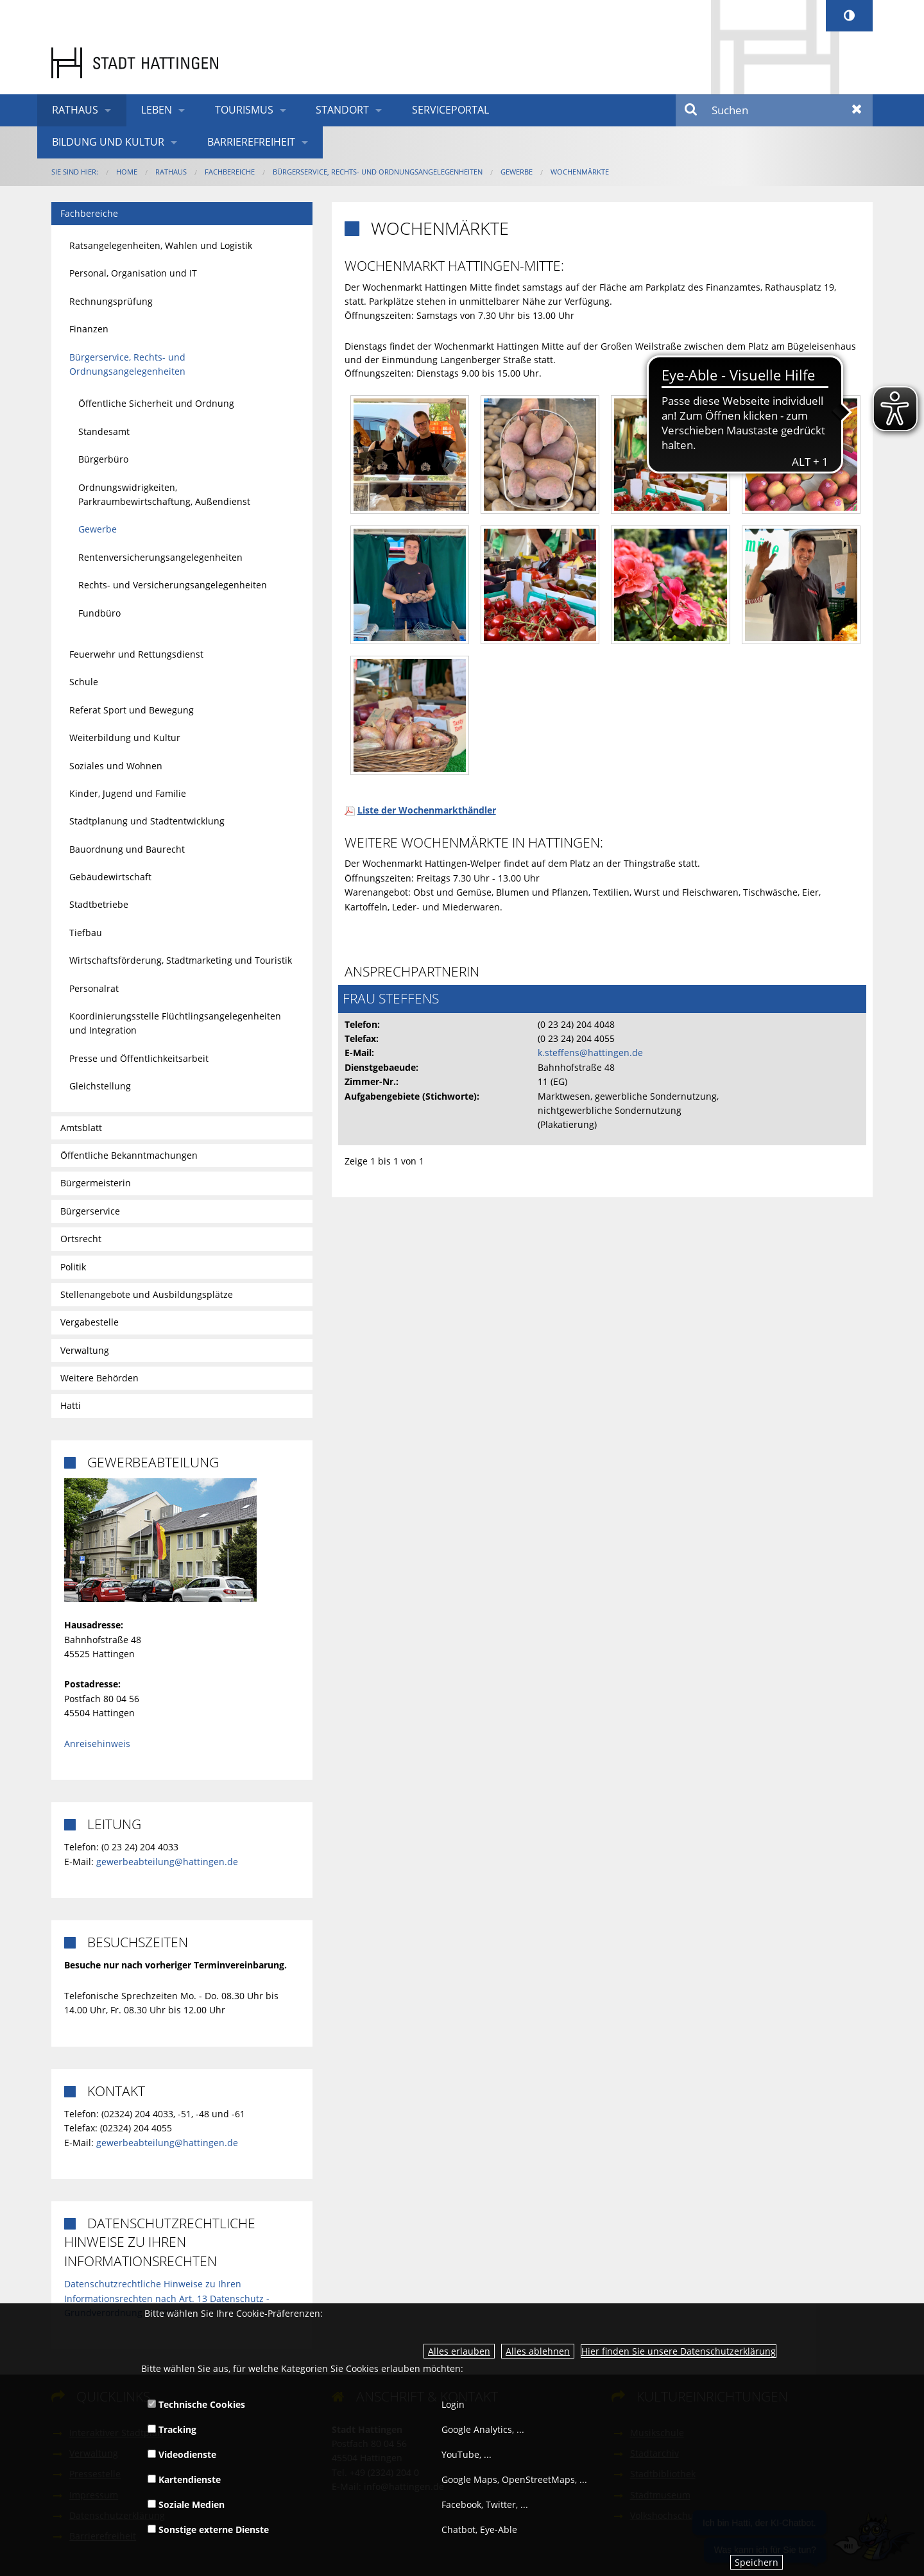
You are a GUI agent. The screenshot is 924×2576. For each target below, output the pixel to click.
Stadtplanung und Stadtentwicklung (147, 821)
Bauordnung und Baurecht (127, 849)
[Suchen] (774, 110)
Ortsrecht (80, 1239)
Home (126, 171)
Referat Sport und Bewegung (131, 710)
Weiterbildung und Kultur (124, 737)
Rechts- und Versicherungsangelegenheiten (172, 585)
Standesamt (104, 431)
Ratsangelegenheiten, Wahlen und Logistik (160, 245)
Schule (83, 682)
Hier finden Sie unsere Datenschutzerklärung (678, 2351)
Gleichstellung (100, 1086)
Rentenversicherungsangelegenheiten (160, 557)
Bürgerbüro (103, 459)
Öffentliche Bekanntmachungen (129, 1155)
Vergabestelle (89, 1322)
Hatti (70, 1405)
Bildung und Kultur (108, 142)
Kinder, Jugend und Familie (127, 793)
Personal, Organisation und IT (133, 273)
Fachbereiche (230, 171)
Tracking (172, 2429)
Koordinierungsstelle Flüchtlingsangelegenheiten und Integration (175, 1023)
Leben (156, 110)
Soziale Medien (186, 2504)
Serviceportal (450, 110)
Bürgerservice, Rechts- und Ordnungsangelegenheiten (378, 171)
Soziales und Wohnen (115, 766)
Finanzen (88, 329)
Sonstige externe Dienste (208, 2529)
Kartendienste (184, 2479)
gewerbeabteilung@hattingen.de (167, 1861)
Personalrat (94, 988)
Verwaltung (84, 1350)
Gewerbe (517, 171)
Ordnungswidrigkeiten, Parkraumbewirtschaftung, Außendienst (164, 494)
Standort (342, 110)
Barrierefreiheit (251, 142)
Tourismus (244, 110)
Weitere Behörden (99, 1378)
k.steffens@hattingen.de (590, 1052)
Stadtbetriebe (98, 904)
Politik (73, 1267)
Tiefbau (85, 932)
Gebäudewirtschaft (110, 877)
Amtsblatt (81, 1128)
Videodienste (182, 2454)
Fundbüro (99, 613)
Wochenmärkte (580, 171)
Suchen (691, 110)
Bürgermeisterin (95, 1183)
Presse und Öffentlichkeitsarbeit (139, 1058)
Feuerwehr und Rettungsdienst (136, 654)
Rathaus (75, 110)
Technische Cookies (196, 2404)
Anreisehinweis (97, 1743)
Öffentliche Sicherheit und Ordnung (156, 403)
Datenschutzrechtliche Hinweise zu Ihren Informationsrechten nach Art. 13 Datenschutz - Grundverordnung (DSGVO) (167, 2298)
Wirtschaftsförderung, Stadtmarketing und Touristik (180, 960)
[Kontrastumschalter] (849, 15)
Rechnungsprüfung (111, 301)
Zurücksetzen (857, 110)
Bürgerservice (90, 1211)
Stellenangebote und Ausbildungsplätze (146, 1294)
